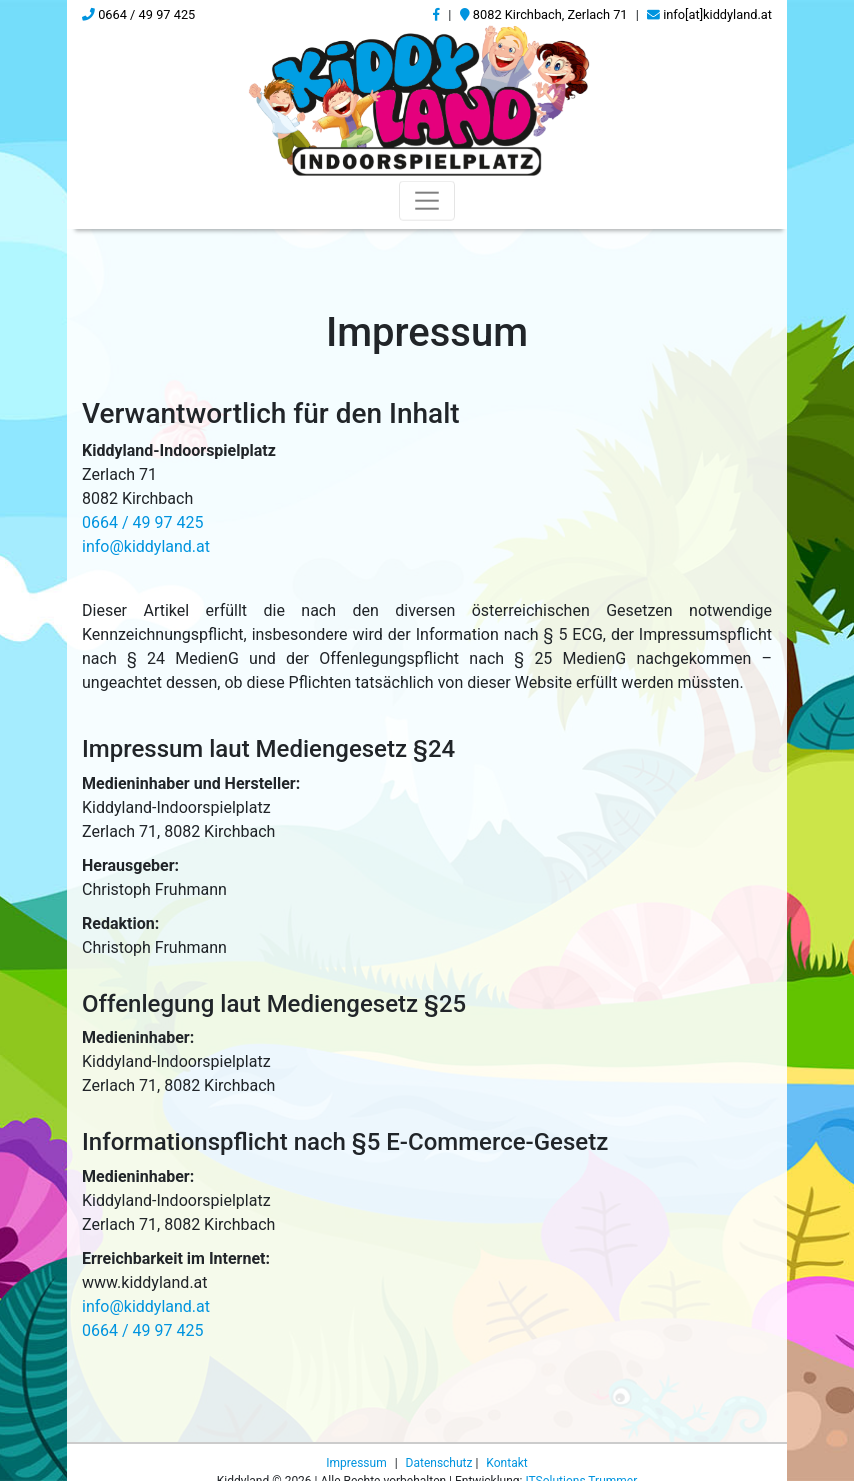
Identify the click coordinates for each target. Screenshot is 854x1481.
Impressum (357, 1463)
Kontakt (506, 1463)
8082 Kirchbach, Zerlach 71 (544, 14)
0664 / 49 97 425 (138, 14)
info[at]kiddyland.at (709, 14)
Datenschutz (441, 1463)
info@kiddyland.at (146, 546)
